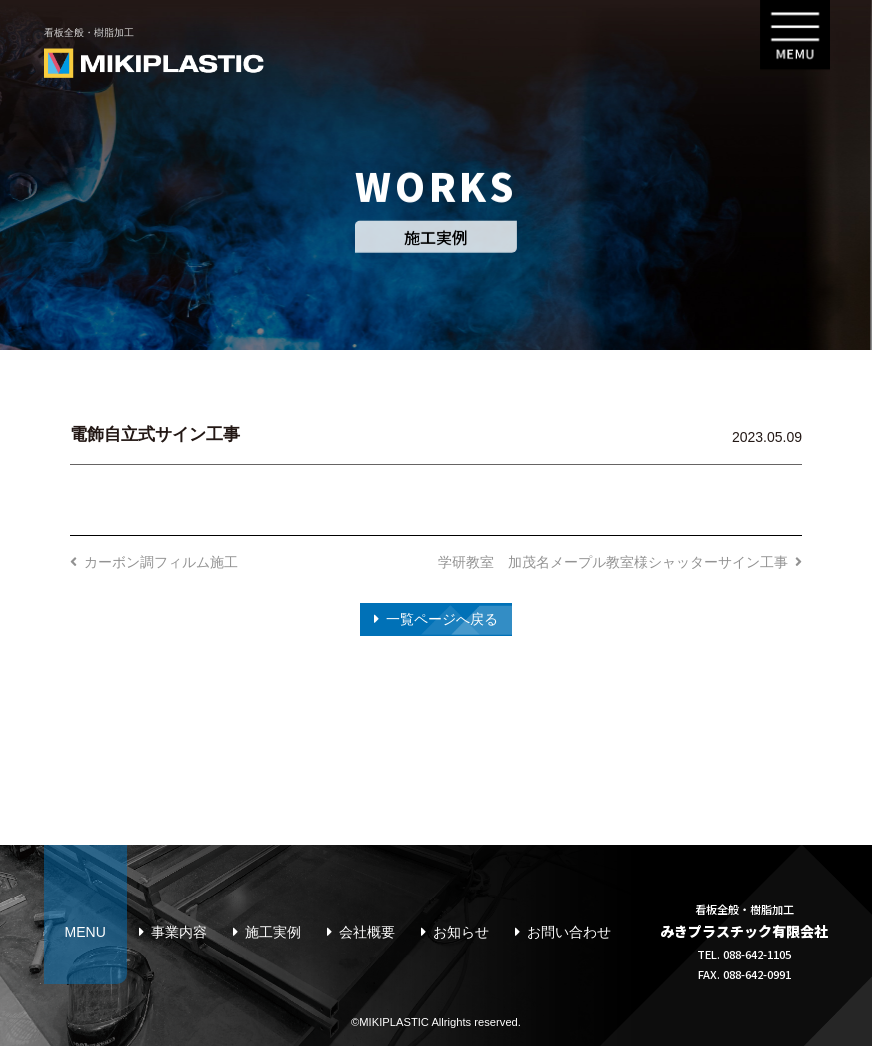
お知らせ (461, 932)
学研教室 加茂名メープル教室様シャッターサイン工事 (613, 562)
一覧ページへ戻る (442, 619)
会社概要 (367, 932)
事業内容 (179, 932)
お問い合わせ (569, 932)
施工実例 (273, 932)
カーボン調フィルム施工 (161, 562)
